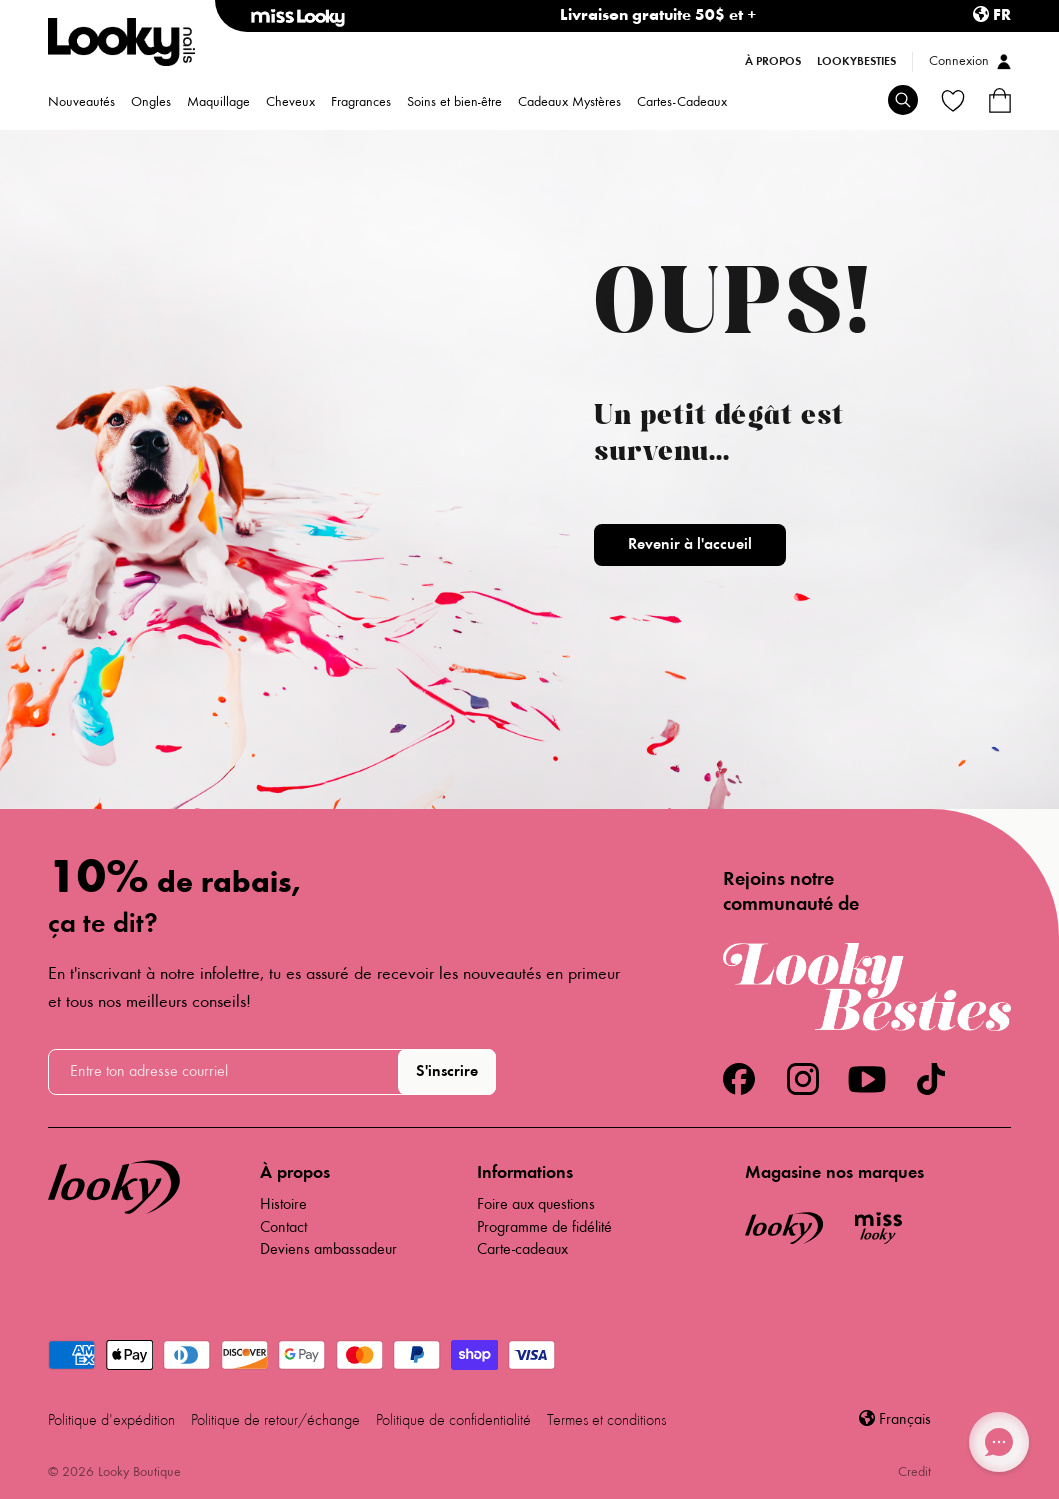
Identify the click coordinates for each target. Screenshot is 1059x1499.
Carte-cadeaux (522, 1250)
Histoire (283, 1205)
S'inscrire (447, 1072)
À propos (773, 62)
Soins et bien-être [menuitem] (454, 104)
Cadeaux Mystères (569, 104)
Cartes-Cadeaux (682, 104)
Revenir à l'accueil (690, 545)
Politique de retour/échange (275, 1421)
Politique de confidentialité (453, 1421)
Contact (283, 1228)
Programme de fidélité (544, 1228)
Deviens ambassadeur (328, 1250)
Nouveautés (81, 104)
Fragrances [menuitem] (361, 104)
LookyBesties (856, 62)
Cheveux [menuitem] (290, 104)
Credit (914, 1473)
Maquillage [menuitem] (218, 104)
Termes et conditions (606, 1421)
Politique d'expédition (111, 1421)
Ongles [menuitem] (151, 104)
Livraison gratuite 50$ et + (658, 16)
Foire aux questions (536, 1205)
